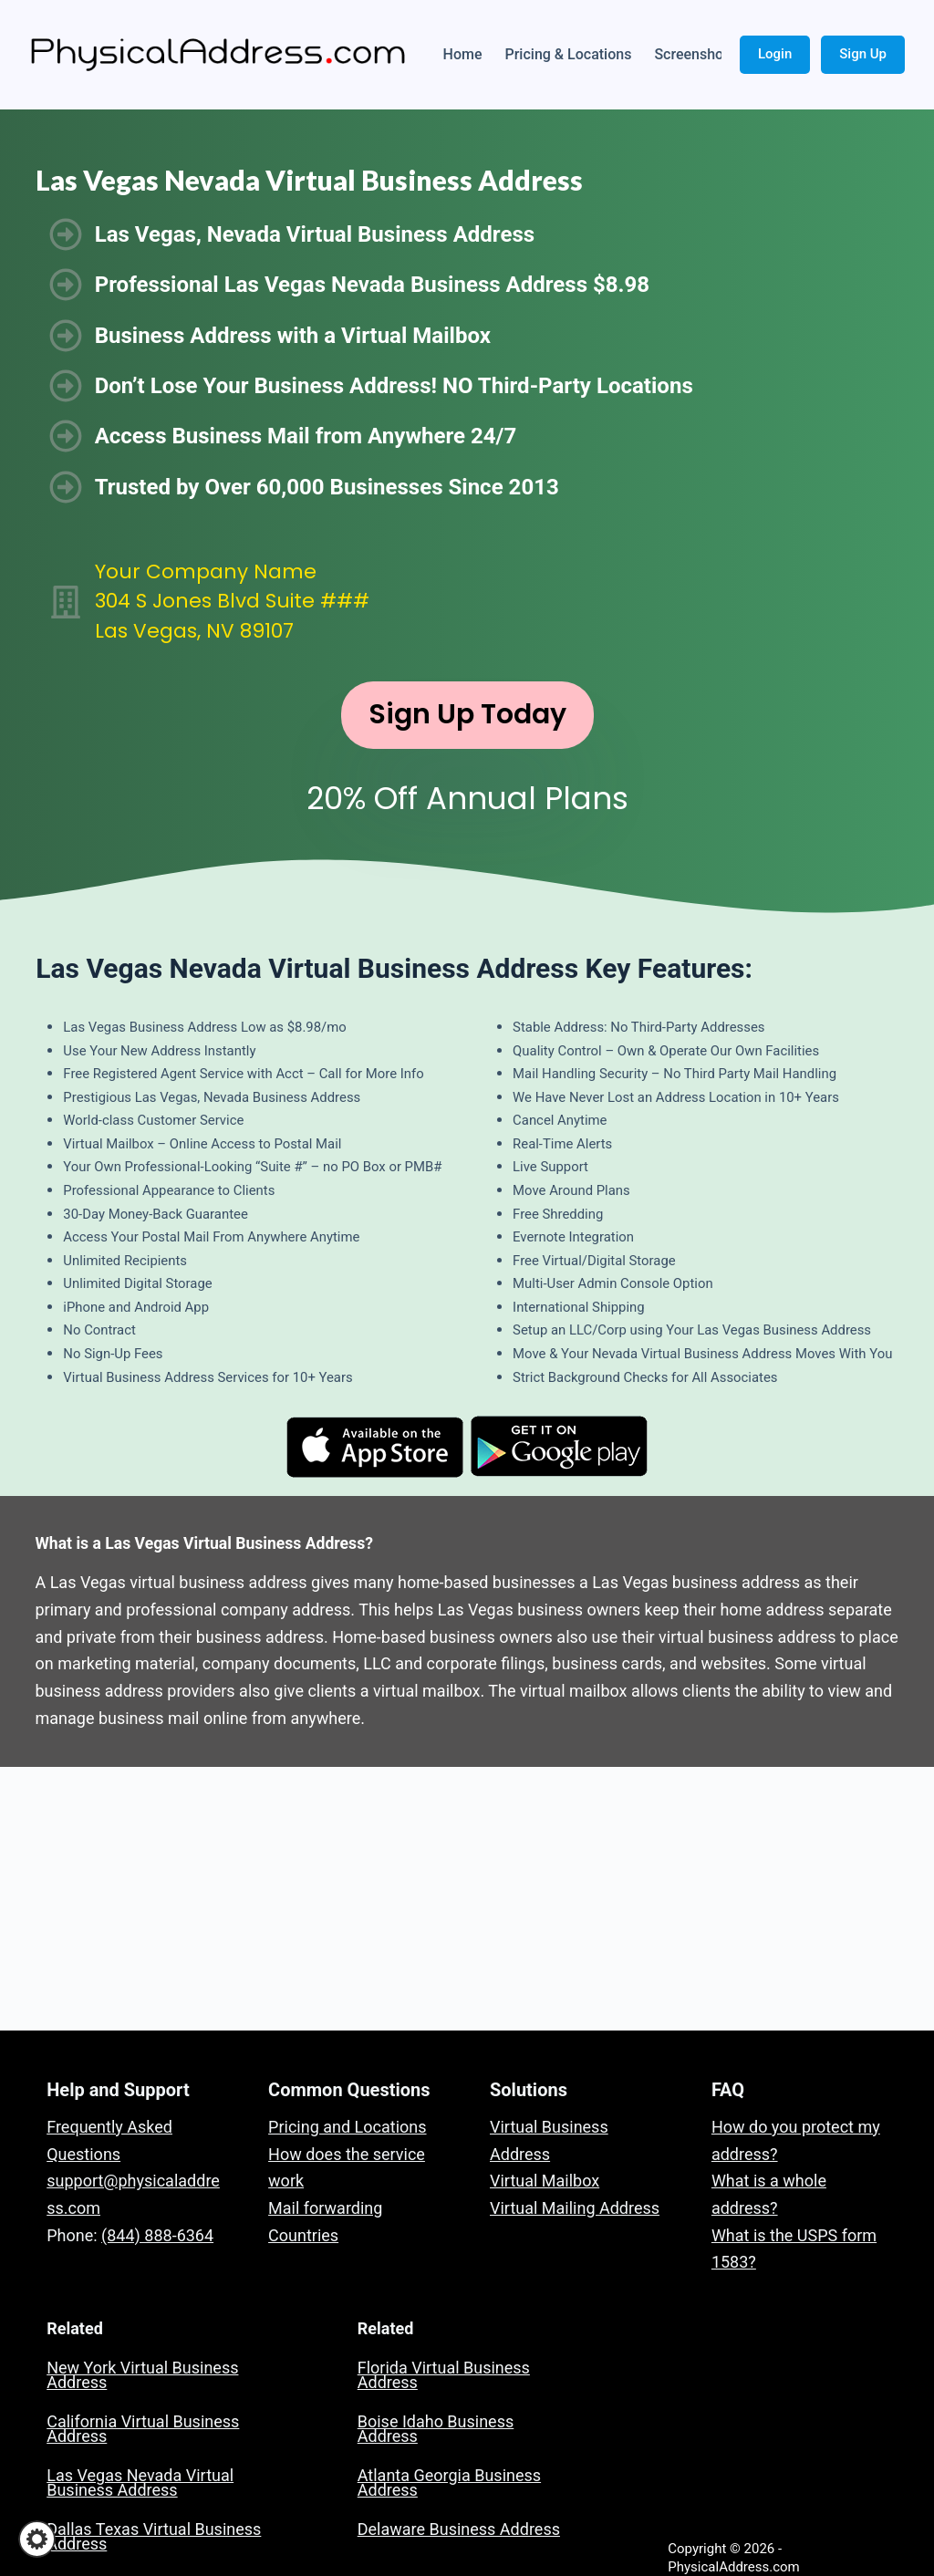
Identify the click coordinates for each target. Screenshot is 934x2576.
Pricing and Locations (347, 2126)
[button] (37, 2539)
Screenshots (694, 54)
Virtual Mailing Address (574, 2208)
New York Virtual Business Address (142, 2375)
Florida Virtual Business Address (444, 2375)
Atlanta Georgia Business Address (449, 2482)
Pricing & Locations (568, 54)
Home (463, 54)
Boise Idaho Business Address (436, 2429)
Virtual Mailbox (544, 2180)
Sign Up (863, 54)
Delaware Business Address (459, 2529)
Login (775, 54)
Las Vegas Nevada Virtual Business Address (140, 2482)
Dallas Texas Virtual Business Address (154, 2536)
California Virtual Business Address (143, 2429)
